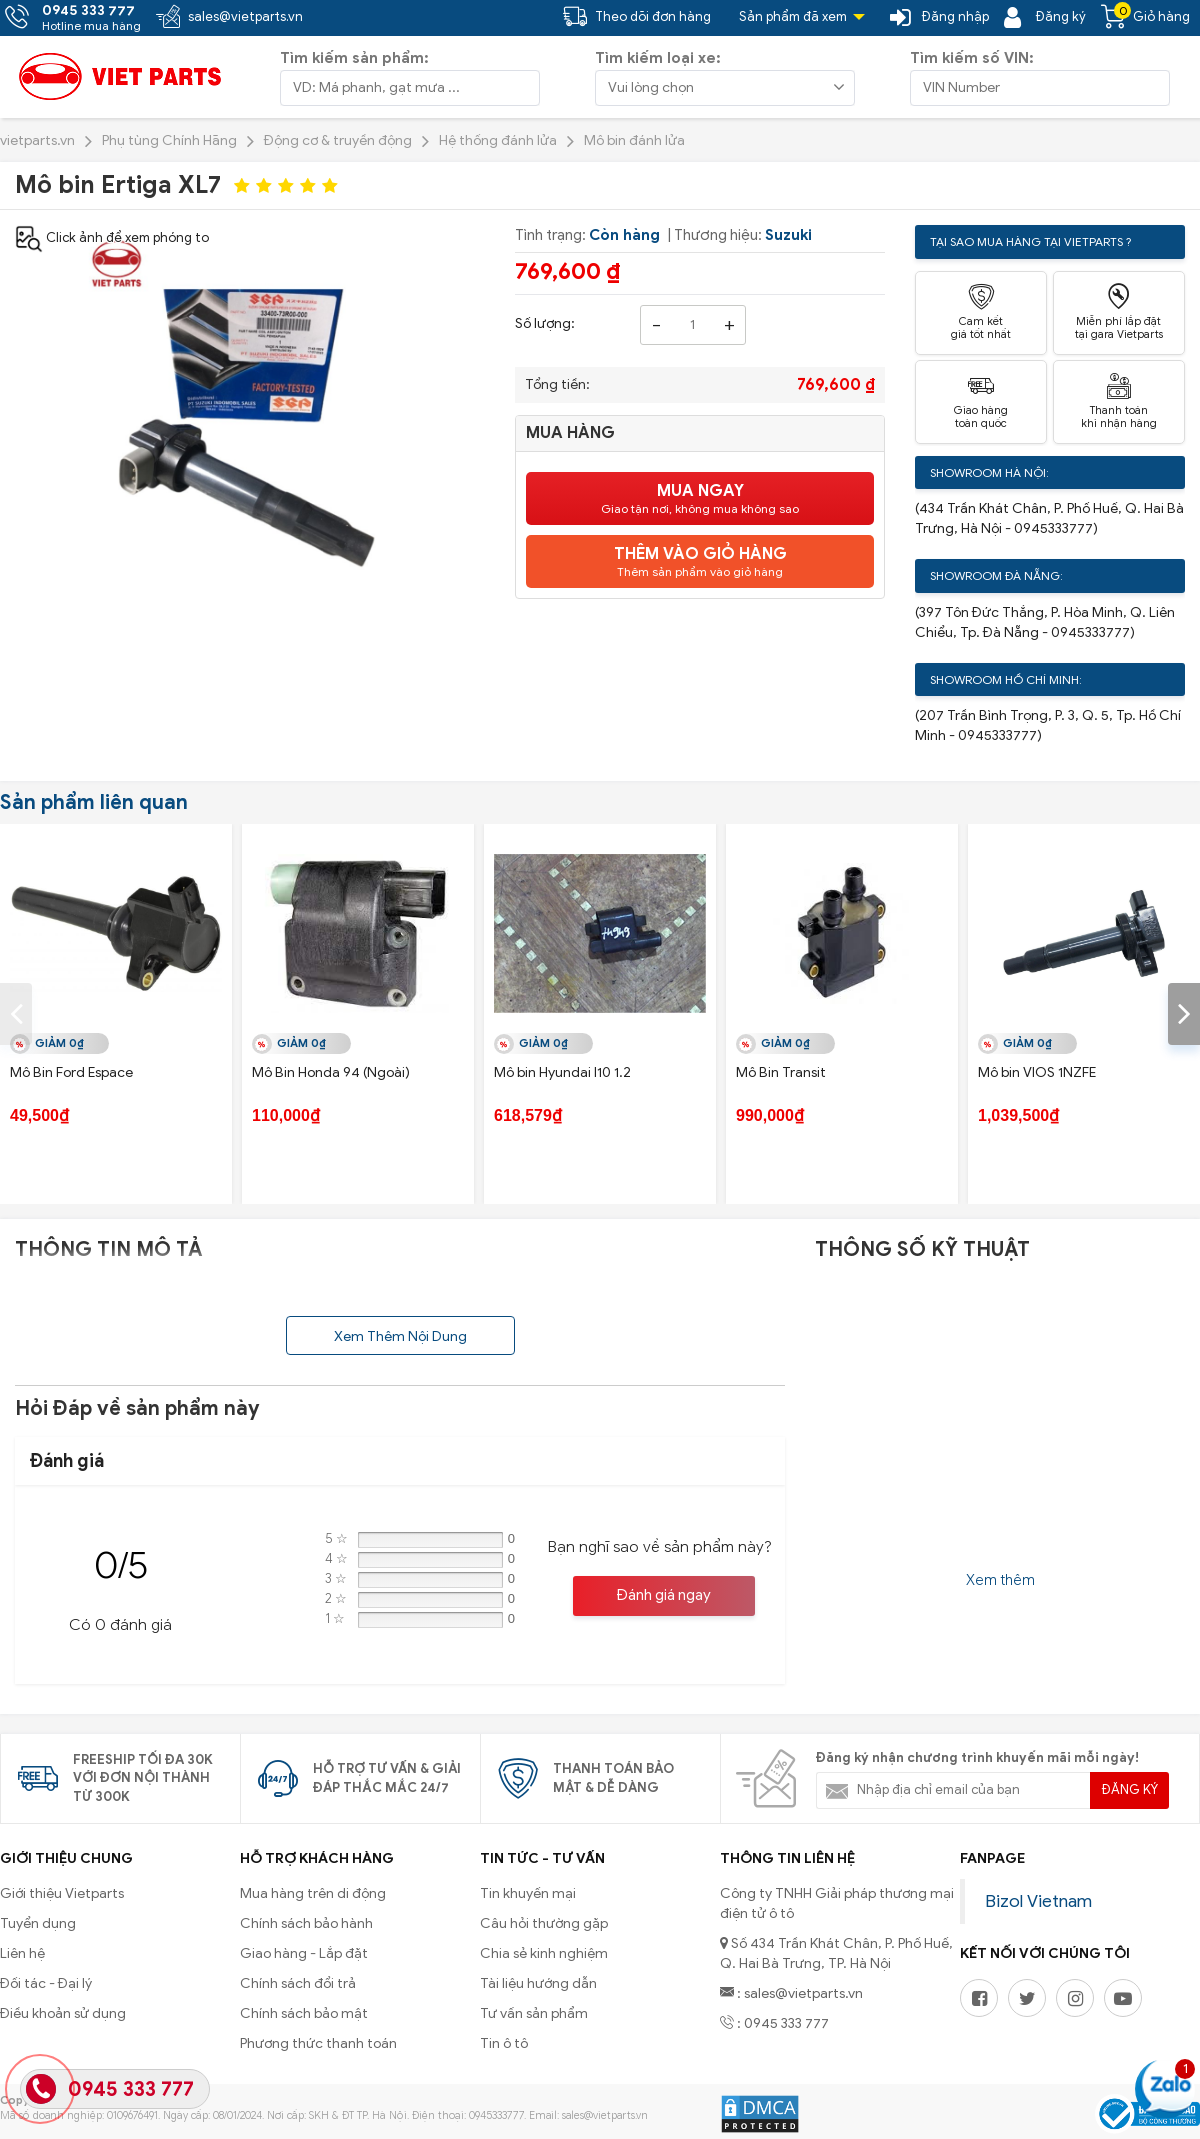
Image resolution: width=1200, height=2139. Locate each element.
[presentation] (16, 1014)
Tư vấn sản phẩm (534, 2013)
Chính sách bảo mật (304, 2013)
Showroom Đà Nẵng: (996, 575)
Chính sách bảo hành (306, 1923)
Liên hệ (22, 1953)
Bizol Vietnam (1038, 1901)
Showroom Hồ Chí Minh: (1006, 679)
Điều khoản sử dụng (63, 2013)
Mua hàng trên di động (313, 1893)
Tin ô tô (504, 2043)
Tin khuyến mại (528, 1893)
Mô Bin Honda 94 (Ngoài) (331, 1072)
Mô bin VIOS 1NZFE (1037, 1072)
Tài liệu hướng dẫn (538, 1983)
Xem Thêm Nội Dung (400, 1336)
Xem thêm (1000, 1580)
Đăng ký (1130, 1789)
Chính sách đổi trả (298, 1983)
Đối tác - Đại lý (46, 1983)
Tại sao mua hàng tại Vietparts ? (1031, 241)
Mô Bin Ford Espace (71, 1072)
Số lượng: (545, 323)
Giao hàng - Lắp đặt (304, 1953)
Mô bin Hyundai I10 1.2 (562, 1072)
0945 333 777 (131, 2089)
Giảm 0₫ (59, 1043)
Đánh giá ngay (663, 1595)
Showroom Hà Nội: (989, 472)
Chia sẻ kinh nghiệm (544, 1953)
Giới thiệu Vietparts (62, 1893)
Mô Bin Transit (781, 1072)
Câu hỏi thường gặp (544, 1923)
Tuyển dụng (38, 1923)
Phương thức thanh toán (318, 2043)
